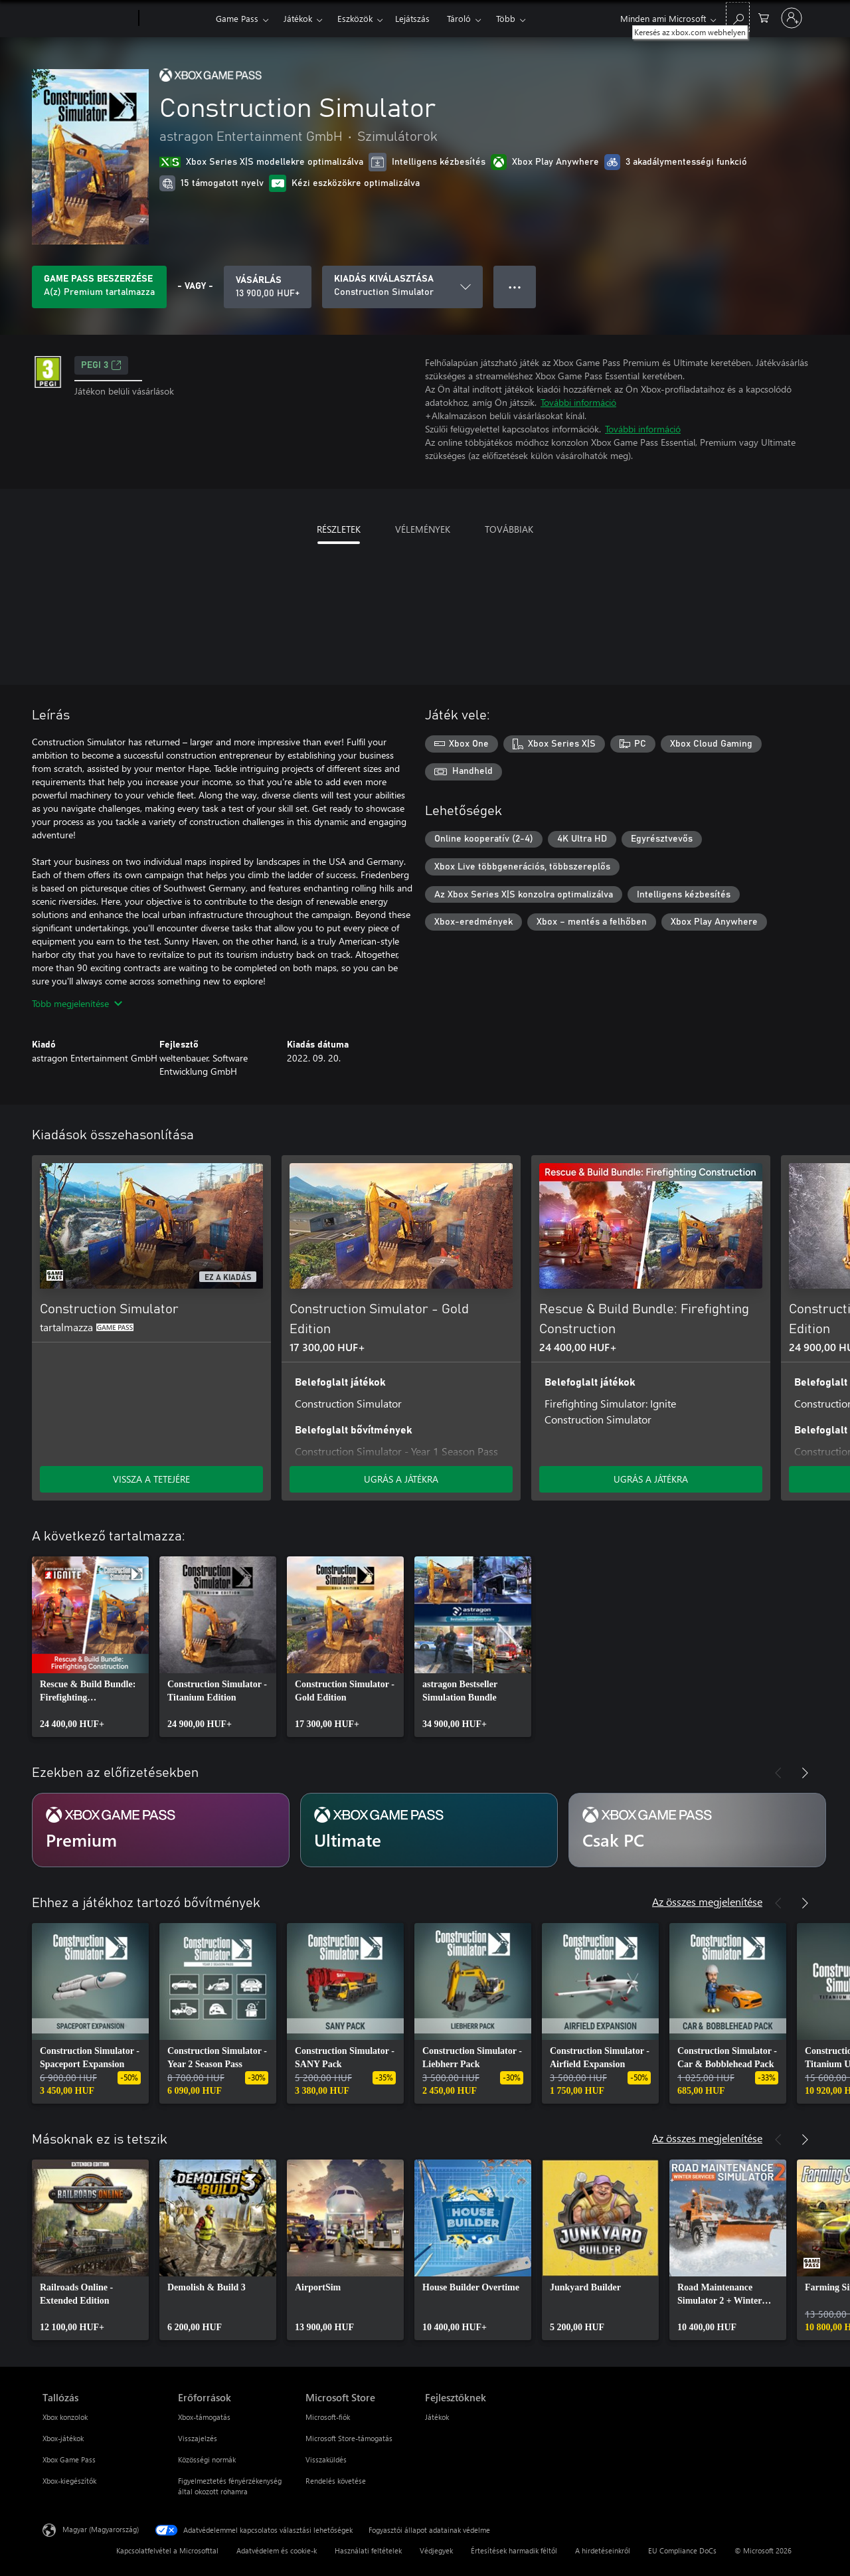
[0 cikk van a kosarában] (763, 17)
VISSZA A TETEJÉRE (151, 1479)
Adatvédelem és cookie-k (276, 2550)
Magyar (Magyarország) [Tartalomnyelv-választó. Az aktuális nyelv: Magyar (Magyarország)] (100, 2529)
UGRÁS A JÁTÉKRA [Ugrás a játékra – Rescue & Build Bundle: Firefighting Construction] (651, 1479)
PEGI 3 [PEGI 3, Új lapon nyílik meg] (101, 365)
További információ (578, 402)
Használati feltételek (368, 2550)
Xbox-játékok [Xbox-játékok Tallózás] (63, 2438)
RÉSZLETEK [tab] (339, 529)
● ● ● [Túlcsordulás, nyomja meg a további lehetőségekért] (515, 286)
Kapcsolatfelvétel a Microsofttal (167, 2550)
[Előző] (778, 1135)
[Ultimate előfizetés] (429, 1830)
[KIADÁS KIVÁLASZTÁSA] (402, 287)
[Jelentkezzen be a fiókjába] (792, 18)
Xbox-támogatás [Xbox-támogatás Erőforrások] (204, 2417)
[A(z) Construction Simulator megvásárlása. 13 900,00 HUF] (267, 287)
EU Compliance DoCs (682, 2550)
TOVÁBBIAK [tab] (509, 529)
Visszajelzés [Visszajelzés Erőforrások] (197, 2438)
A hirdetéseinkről (602, 2550)
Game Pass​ (237, 18)
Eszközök (355, 18)
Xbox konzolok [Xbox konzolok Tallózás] (65, 2417)
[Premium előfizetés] (161, 1830)
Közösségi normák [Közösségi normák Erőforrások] (207, 2459)
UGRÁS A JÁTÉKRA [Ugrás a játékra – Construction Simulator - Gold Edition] (401, 1479)
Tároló (459, 18)
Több (505, 18)
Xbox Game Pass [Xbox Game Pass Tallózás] (69, 2459)
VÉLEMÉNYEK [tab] (422, 529)
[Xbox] (175, 19)
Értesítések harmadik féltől (514, 2550)
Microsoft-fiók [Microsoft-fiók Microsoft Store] (327, 2417)
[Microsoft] (87, 19)
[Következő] (805, 1135)
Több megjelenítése (77, 1003)
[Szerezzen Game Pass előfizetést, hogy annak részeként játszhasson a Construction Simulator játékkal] (99, 287)
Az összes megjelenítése (707, 1901)
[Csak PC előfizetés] (697, 1830)
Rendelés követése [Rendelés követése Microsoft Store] (335, 2480)
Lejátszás (412, 18)
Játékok (298, 18)
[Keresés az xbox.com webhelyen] (738, 17)
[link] (90, 1646)
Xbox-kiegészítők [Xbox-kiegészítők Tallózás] (69, 2480)
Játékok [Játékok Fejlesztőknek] (437, 2417)
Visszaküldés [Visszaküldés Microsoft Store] (326, 2459)
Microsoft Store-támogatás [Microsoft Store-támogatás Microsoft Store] (348, 2438)
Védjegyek (436, 2550)
